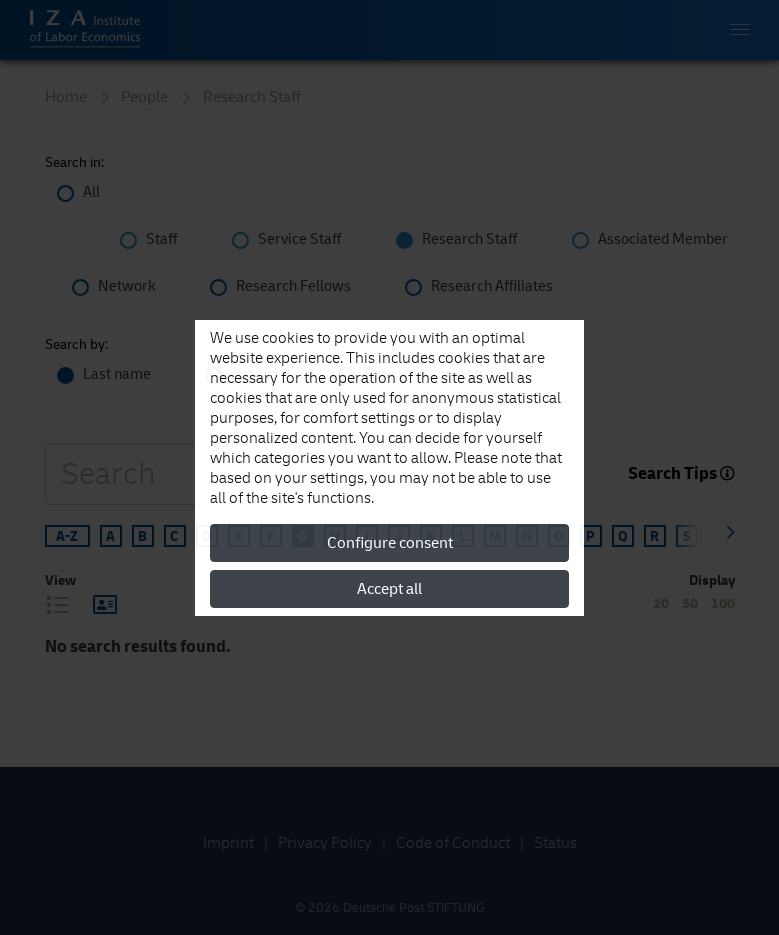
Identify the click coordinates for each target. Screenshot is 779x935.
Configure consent (390, 543)
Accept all (389, 589)
